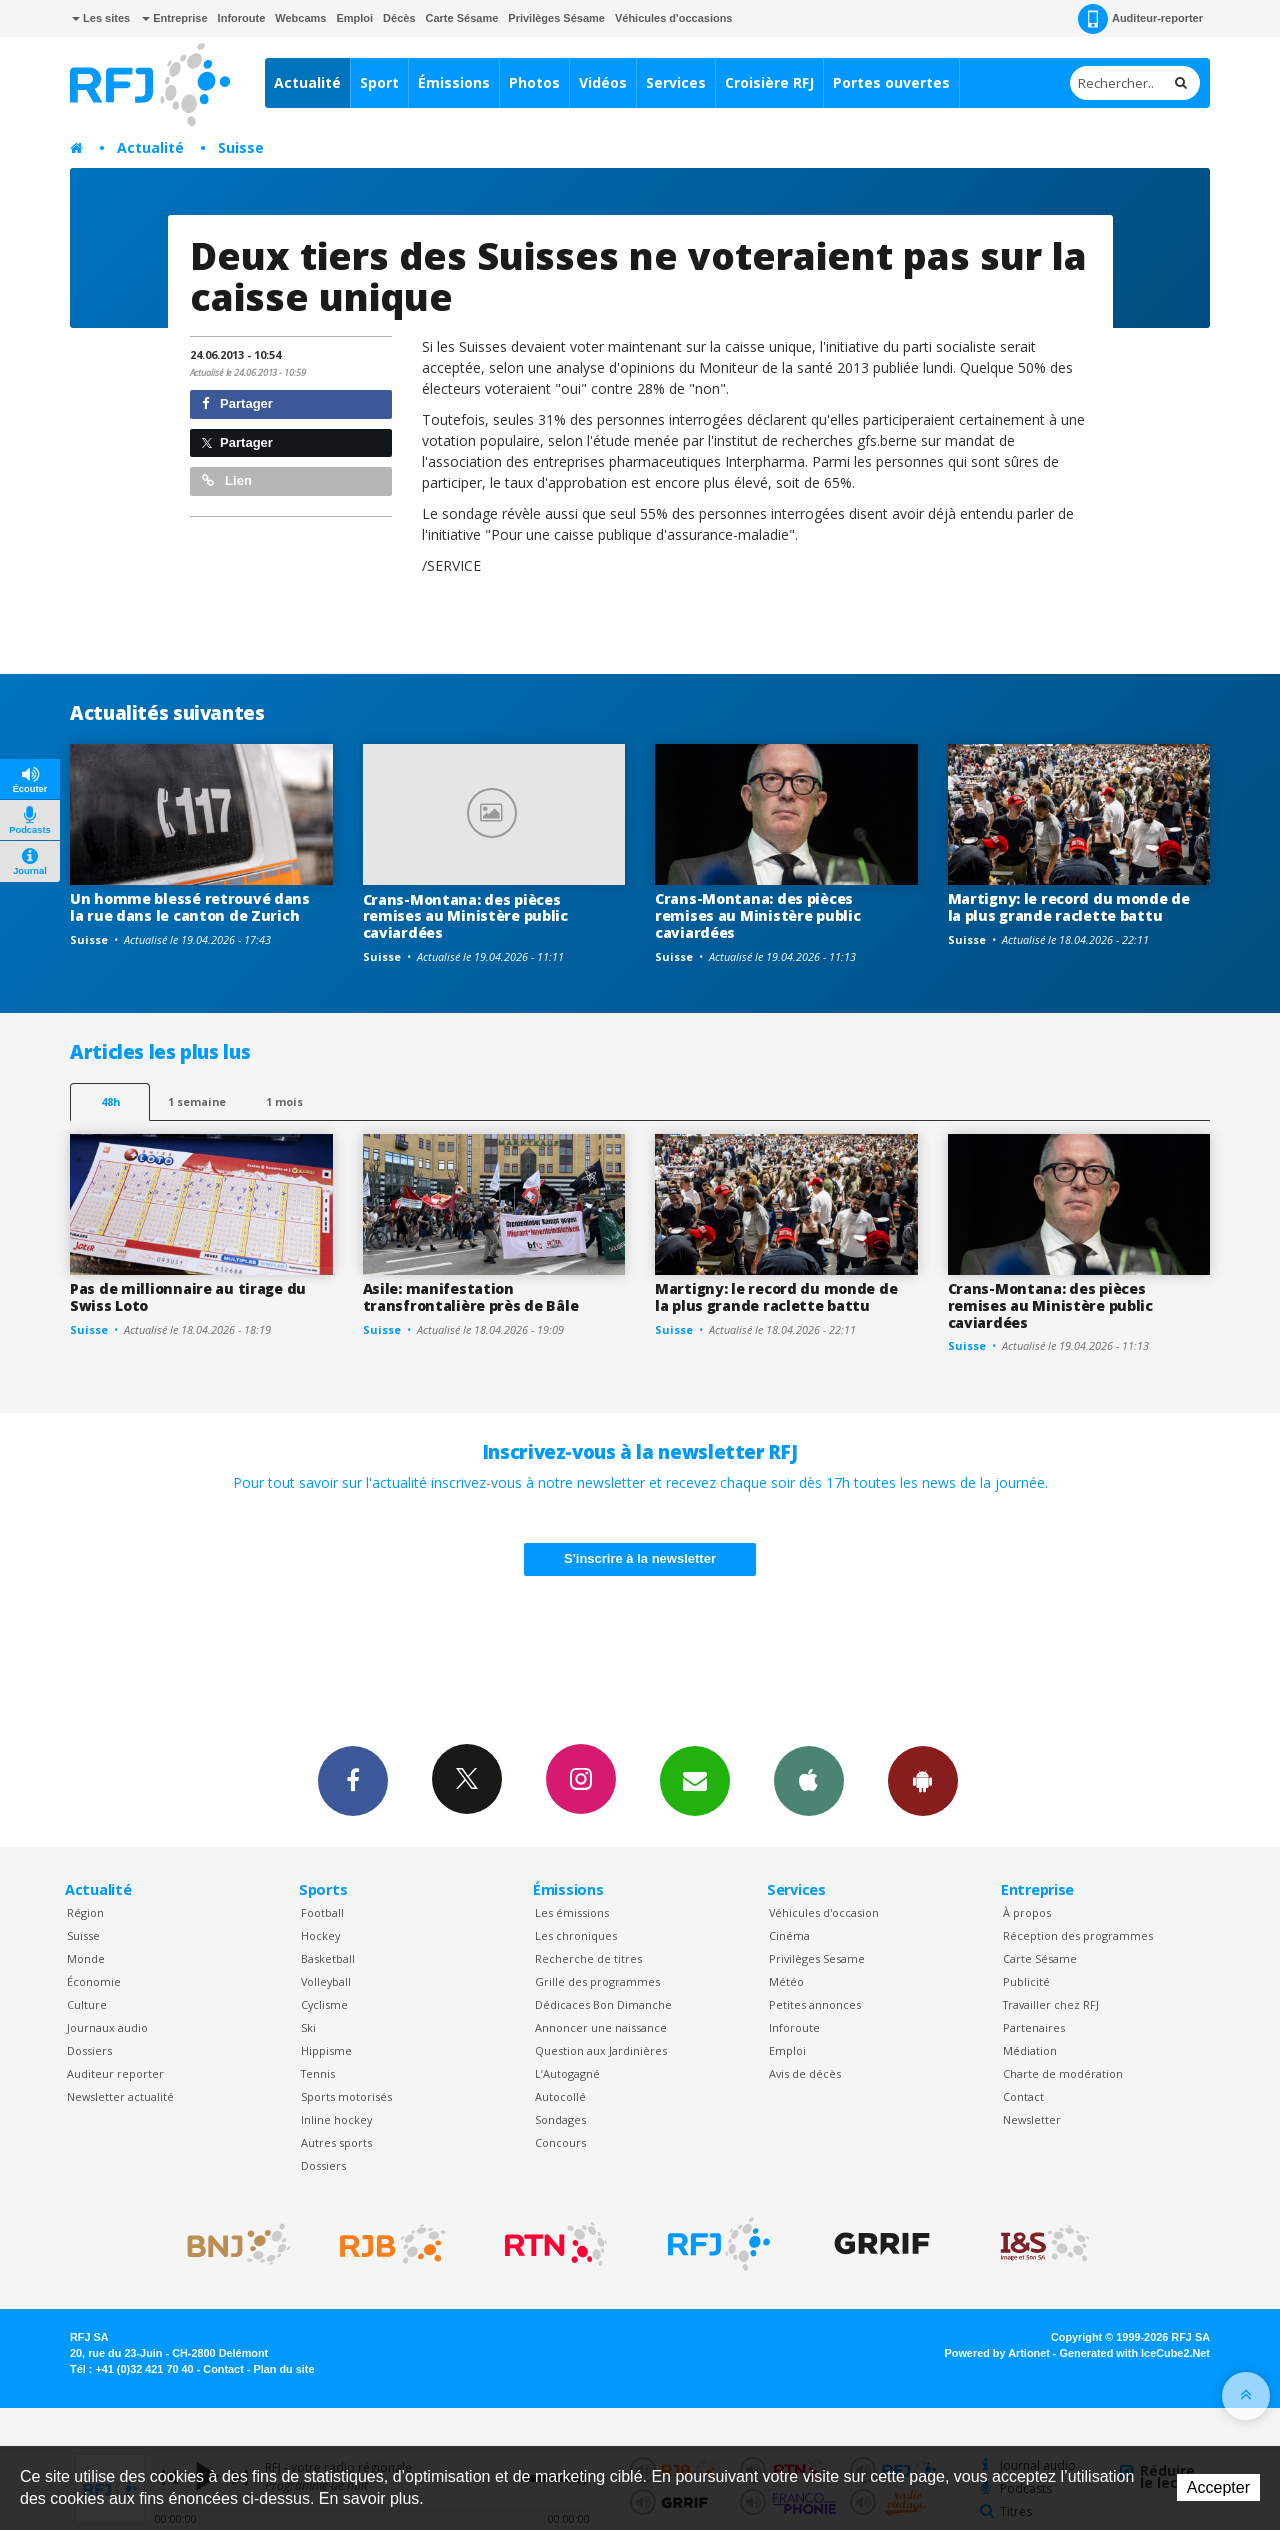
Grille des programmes (597, 1981)
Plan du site (283, 2369)
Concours (560, 2142)
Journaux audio (107, 2027)
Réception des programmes (1078, 1935)
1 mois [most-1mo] (284, 1101)
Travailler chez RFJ (1051, 2004)
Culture (87, 2004)
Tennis (318, 2073)
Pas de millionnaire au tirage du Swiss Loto (188, 1297)
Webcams (300, 18)
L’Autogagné (567, 2073)
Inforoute (242, 18)
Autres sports (336, 2142)
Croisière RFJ (769, 82)
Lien (227, 480)
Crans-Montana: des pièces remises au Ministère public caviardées (465, 916)
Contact (1023, 2096)
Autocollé (560, 2096)
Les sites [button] (101, 18)
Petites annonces (815, 2004)
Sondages (560, 2119)
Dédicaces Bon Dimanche (603, 2004)
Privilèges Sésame (556, 18)
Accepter (1218, 2487)
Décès (399, 18)
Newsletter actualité (120, 2096)
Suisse (241, 147)
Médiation (1030, 2050)
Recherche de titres (588, 1958)
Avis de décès (805, 2073)
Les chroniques (576, 1935)
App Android (923, 1780)
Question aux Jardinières (601, 2050)
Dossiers (89, 2050)
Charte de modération (1063, 2073)
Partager (237, 403)
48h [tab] (110, 1101)
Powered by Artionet (997, 2353)
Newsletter (1032, 2119)
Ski (308, 2027)
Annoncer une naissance (601, 2027)
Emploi (354, 18)
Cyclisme (324, 2004)
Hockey (320, 1935)
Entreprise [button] (174, 18)
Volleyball (326, 1981)
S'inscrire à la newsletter (640, 1558)
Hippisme (326, 2050)
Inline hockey (336, 2119)
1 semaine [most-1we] (197, 1101)
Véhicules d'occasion (824, 1912)
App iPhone (809, 1780)
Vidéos (603, 82)
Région (85, 1912)
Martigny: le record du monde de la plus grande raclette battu (1069, 907)
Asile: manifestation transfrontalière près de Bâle (471, 1297)
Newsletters (695, 1780)
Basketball (328, 1958)
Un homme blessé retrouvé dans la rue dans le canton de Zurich (190, 907)
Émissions (454, 82)
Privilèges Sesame (817, 1958)
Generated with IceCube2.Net (1135, 2353)
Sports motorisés (346, 2096)
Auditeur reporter (115, 2073)
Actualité (307, 82)
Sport (379, 82)
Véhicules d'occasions (674, 18)
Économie (94, 1981)
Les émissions (572, 1912)
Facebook (353, 1780)
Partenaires (1034, 2027)
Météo (786, 1981)
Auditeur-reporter (1140, 19)
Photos (534, 82)
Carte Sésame (462, 18)
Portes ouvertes (891, 82)
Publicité (1026, 1981)
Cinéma (789, 1935)
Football (322, 1912)
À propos (1027, 1912)
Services (676, 82)
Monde (86, 1958)
